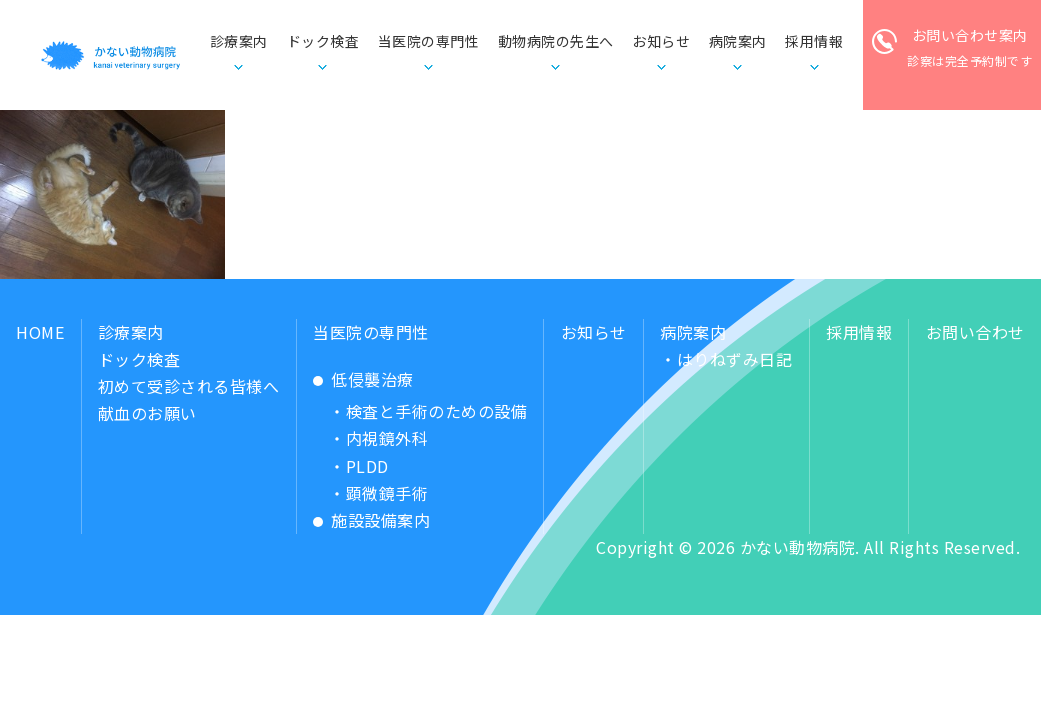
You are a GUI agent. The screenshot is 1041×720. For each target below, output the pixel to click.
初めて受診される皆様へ (189, 386)
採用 (814, 42)
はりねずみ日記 (735, 359)
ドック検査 (323, 41)
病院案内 (693, 332)
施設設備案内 (380, 520)
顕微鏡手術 (387, 493)
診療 (239, 42)
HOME (40, 332)
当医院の (429, 42)
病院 (738, 42)
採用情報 (859, 332)
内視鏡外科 (387, 438)
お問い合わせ (975, 332)
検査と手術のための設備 (437, 411)
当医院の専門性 (371, 332)
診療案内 (131, 332)
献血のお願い (147, 413)
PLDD (367, 466)
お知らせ (661, 41)
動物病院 (556, 42)
